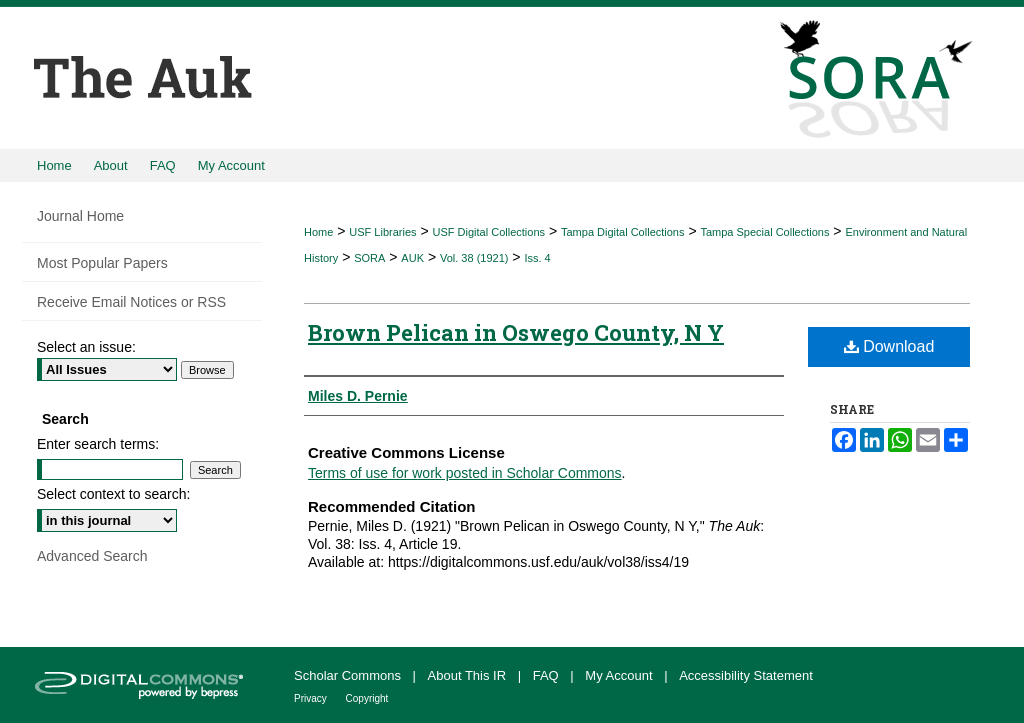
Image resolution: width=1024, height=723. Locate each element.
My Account (620, 675)
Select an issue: (86, 347)
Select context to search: (113, 494)
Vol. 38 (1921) (474, 258)
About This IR (469, 675)
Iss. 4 (537, 258)
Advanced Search (92, 556)
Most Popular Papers (102, 263)
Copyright (367, 698)
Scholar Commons (349, 675)
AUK (412, 258)
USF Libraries (382, 232)
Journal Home (80, 216)
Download (889, 346)
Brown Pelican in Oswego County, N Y (516, 332)
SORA (369, 258)
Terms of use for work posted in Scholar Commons (465, 473)
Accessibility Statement (746, 675)
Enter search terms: (98, 444)
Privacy (312, 698)
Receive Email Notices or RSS (131, 302)
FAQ (548, 675)
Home (318, 232)
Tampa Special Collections (764, 232)
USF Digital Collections (489, 232)
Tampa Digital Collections (623, 232)
